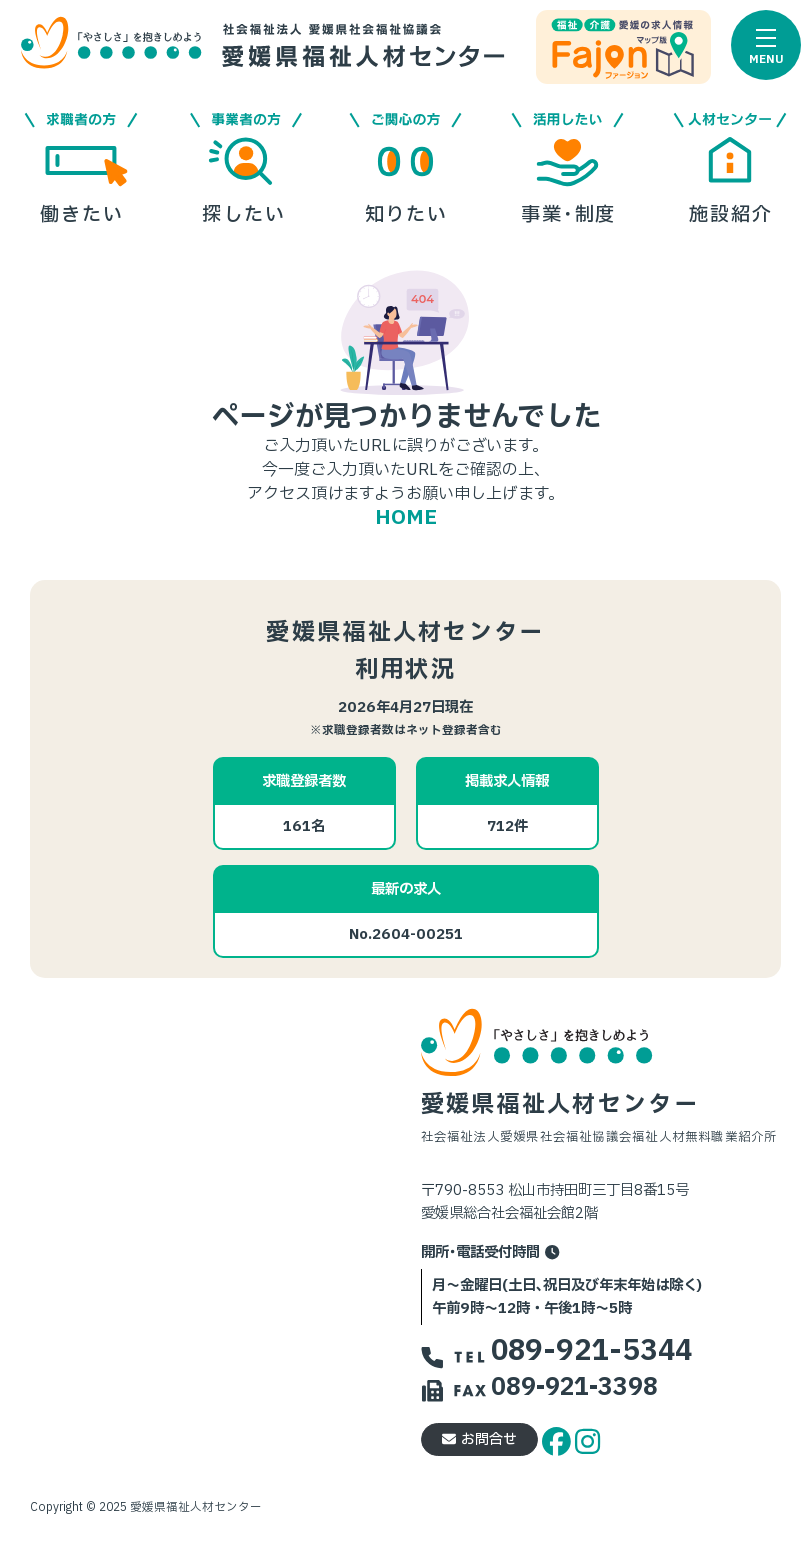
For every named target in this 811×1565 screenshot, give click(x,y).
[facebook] (559, 1438)
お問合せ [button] (479, 1439)
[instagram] (587, 1438)
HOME (406, 518)
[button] (766, 45)
